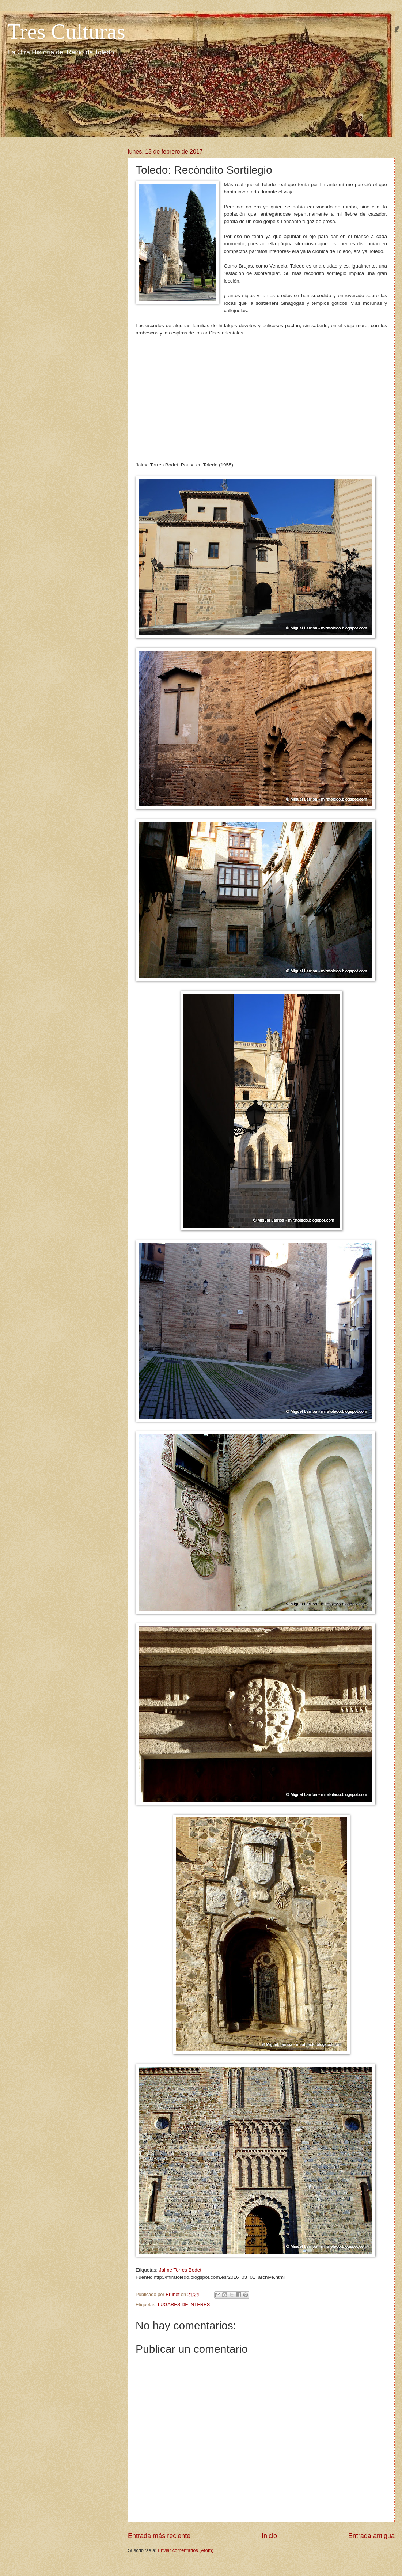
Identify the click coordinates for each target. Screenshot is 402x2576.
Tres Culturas (66, 31)
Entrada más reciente (159, 2535)
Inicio (269, 2535)
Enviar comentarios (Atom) (185, 2550)
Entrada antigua (371, 2535)
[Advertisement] (261, 395)
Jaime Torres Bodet (180, 2270)
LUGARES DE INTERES (184, 2304)
